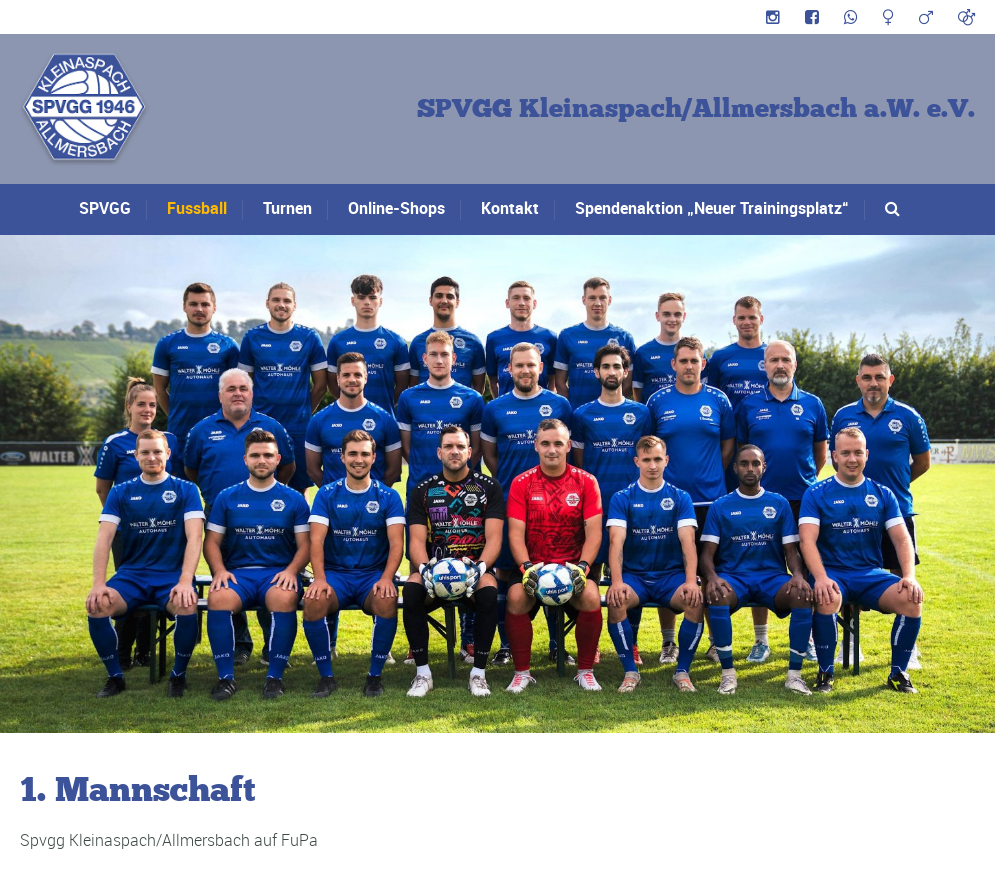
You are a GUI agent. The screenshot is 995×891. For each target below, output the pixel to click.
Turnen (287, 208)
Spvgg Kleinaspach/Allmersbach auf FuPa (169, 840)
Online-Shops (396, 208)
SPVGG (105, 208)
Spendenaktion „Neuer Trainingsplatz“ (712, 208)
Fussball (197, 208)
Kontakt (510, 208)
